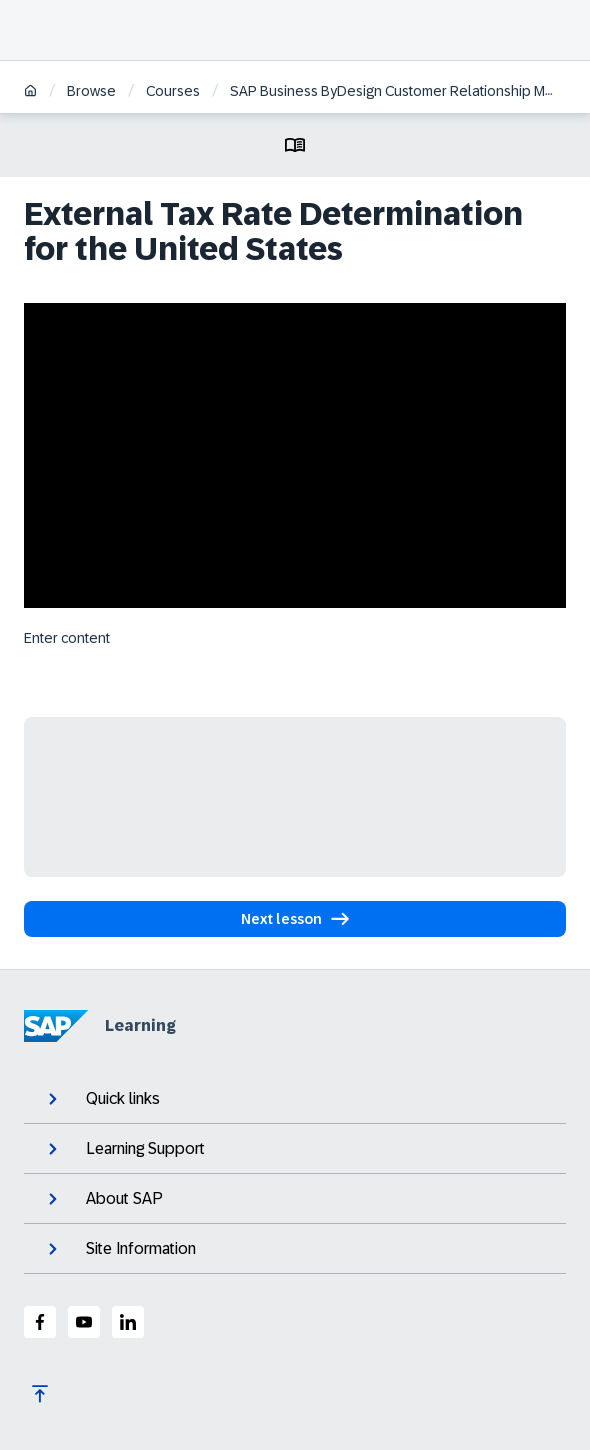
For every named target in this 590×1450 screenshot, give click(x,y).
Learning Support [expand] (124, 1149)
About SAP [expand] (103, 1199)
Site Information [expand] (120, 1249)
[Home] (30, 92)
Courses (173, 91)
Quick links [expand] (102, 1099)
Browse (91, 91)
